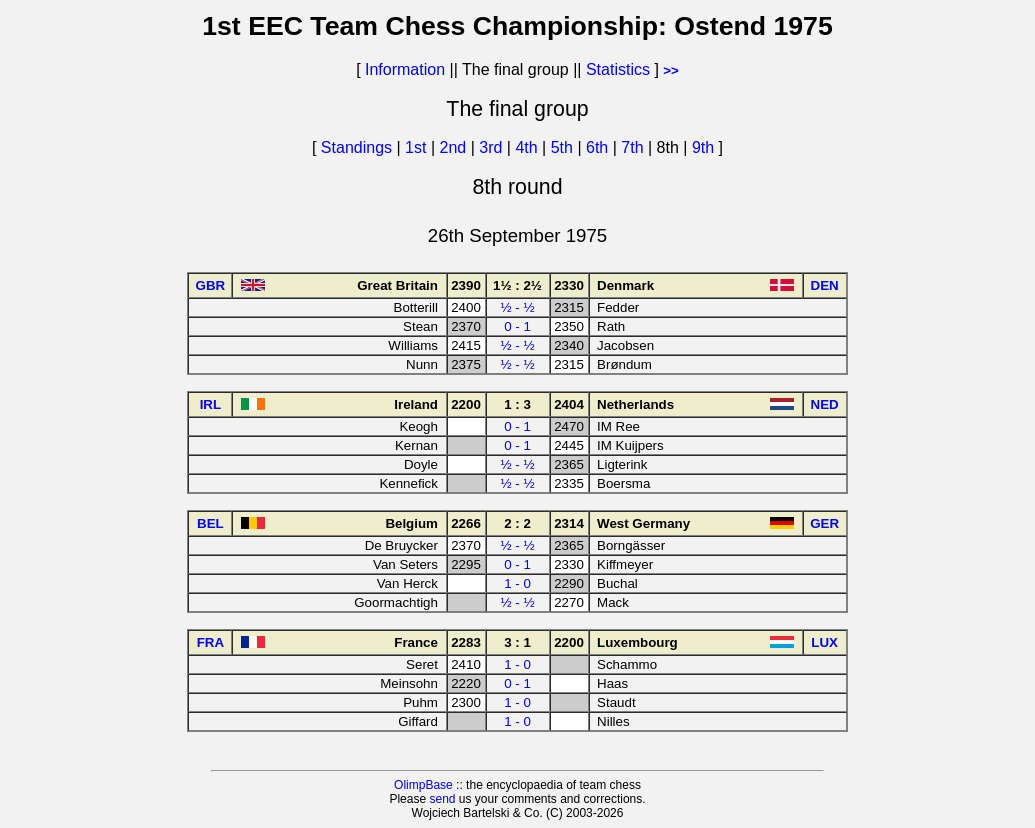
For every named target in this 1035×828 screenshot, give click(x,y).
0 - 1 (517, 326)
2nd (454, 147)
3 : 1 (517, 642)
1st (418, 147)
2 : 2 (517, 523)
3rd (493, 147)
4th (528, 147)
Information (405, 69)
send (442, 799)
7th (634, 147)
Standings (356, 147)
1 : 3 (517, 404)
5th (564, 147)
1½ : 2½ (517, 285)
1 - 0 (517, 583)
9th (705, 147)
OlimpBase (423, 785)
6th (599, 147)
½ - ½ (517, 307)
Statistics (618, 69)
